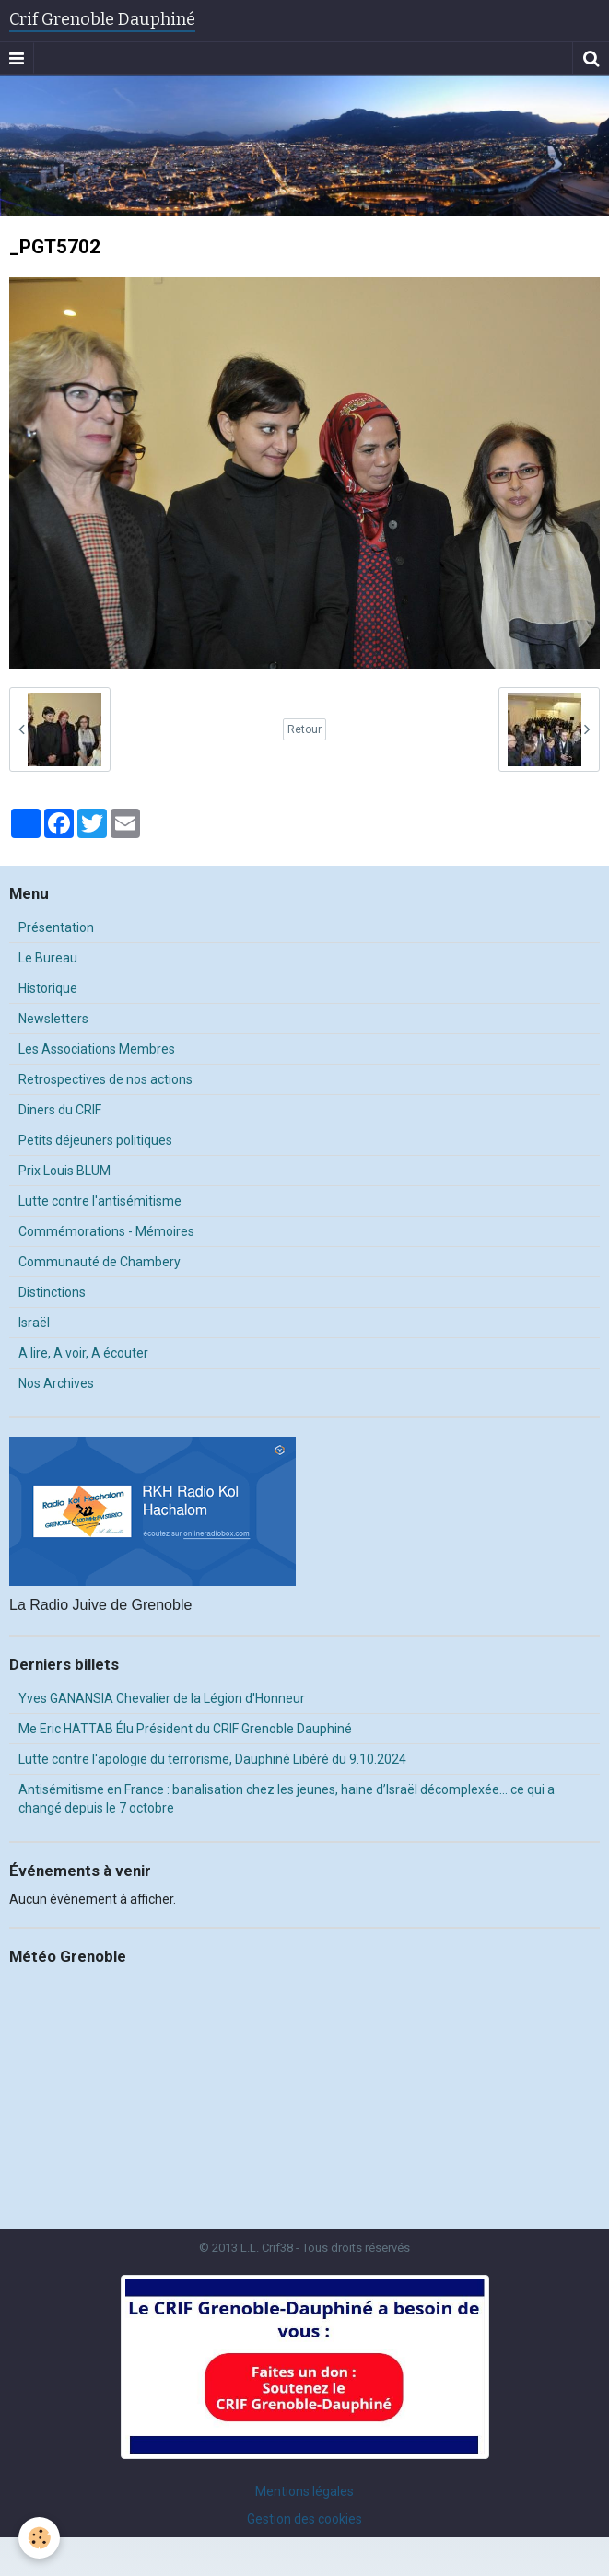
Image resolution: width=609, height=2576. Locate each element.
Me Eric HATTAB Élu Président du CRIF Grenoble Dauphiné (185, 1728)
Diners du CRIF (59, 1109)
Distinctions (52, 1292)
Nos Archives (56, 1383)
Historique (47, 988)
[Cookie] (39, 2538)
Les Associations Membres (96, 1049)
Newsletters (53, 1018)
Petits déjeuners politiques (95, 1140)
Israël (34, 1322)
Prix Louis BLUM (64, 1170)
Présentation (56, 927)
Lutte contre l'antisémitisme (100, 1201)
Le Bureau (47, 957)
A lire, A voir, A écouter (83, 1353)
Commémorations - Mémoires (106, 1231)
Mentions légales (304, 2491)
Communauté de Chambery (99, 1261)
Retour (304, 729)
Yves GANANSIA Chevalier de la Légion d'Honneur (161, 1698)
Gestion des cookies (304, 2519)
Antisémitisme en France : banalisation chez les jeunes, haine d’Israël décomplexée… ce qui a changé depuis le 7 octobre (286, 1798)
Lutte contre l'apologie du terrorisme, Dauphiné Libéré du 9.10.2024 (212, 1759)
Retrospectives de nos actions (105, 1079)
